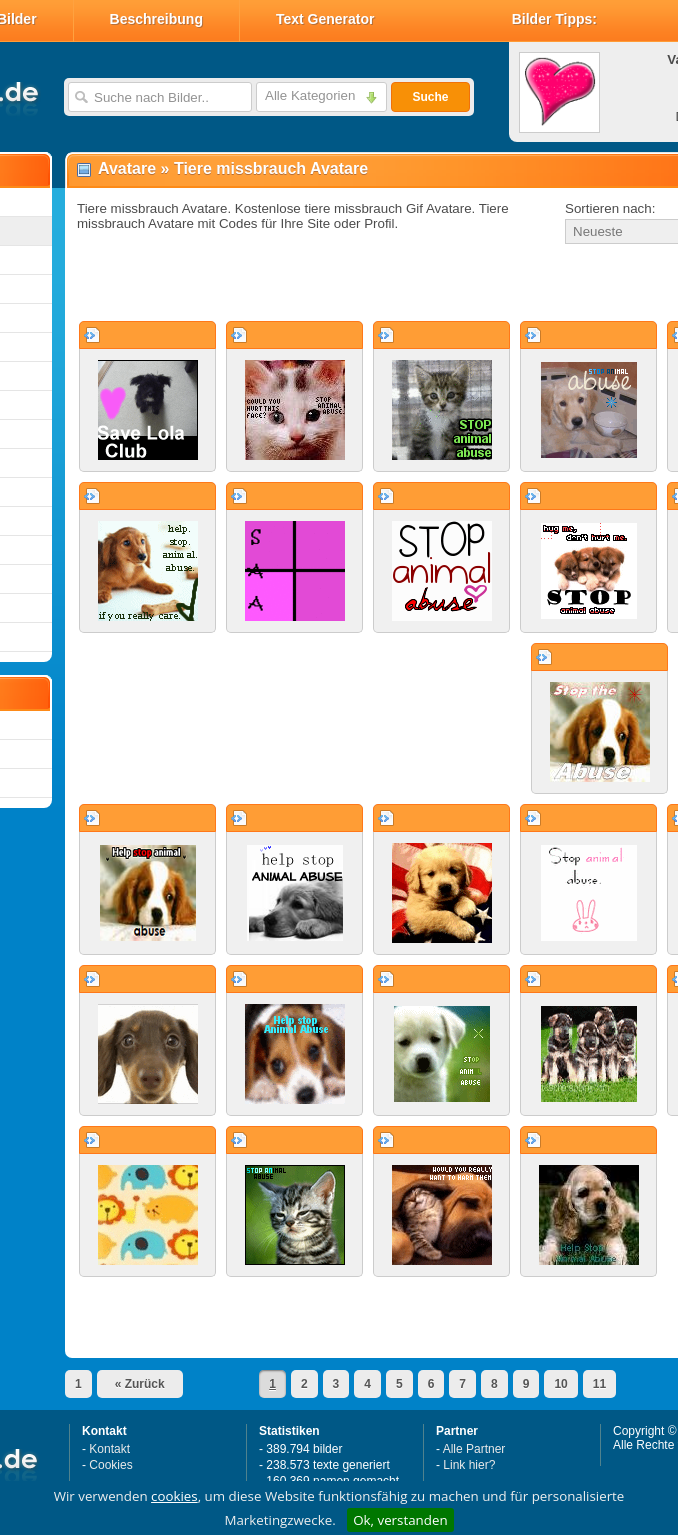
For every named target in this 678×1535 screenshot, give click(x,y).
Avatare (127, 168)
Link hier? (469, 1465)
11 (599, 1384)
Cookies (110, 1465)
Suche (430, 97)
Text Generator (325, 19)
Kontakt (109, 1449)
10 (560, 1384)
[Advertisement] (302, 284)
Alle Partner (474, 1449)
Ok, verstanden (400, 1520)
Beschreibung (156, 19)
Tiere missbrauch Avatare (271, 168)
